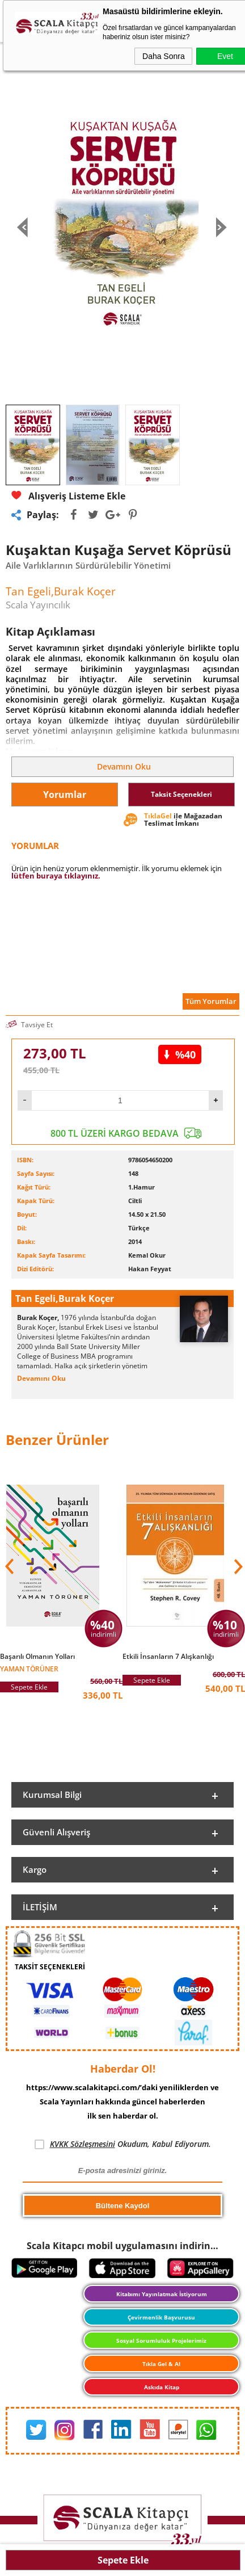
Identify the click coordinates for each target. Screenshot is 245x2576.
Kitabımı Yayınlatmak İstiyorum (161, 2294)
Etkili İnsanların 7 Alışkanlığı (168, 1656)
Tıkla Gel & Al (161, 2364)
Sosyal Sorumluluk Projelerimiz (161, 2340)
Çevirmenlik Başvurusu (161, 2317)
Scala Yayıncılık (38, 605)
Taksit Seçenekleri (181, 794)
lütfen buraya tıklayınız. (55, 876)
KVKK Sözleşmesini (82, 2143)
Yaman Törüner (29, 1668)
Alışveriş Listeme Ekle (68, 496)
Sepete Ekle (123, 2560)
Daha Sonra (163, 56)
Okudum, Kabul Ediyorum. (123, 2144)
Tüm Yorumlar (210, 1001)
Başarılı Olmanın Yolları (37, 1656)
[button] (237, 1566)
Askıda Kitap (161, 2387)
